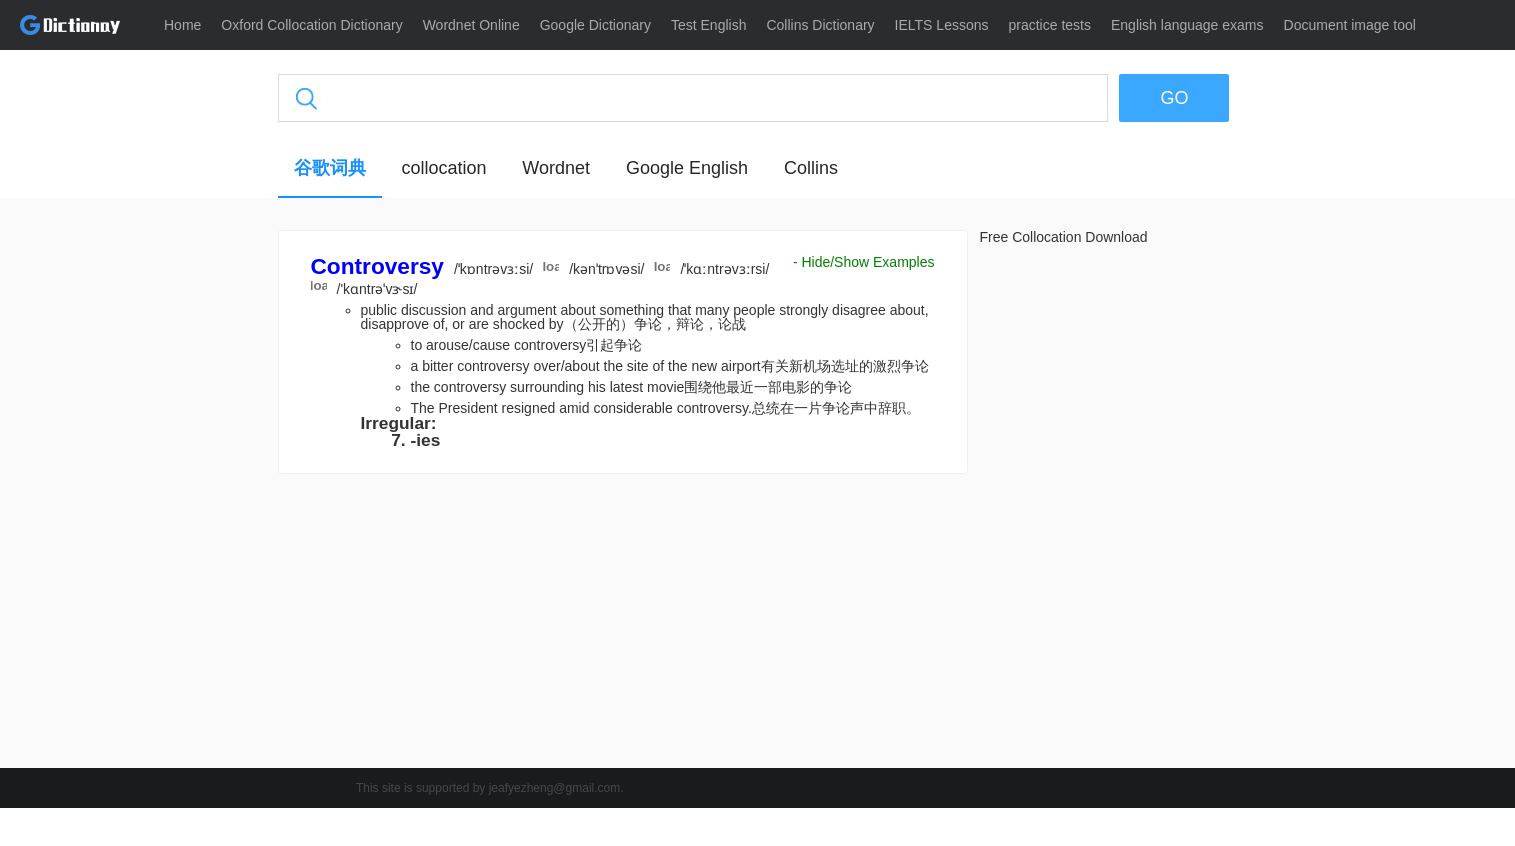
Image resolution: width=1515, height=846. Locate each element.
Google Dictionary (595, 25)
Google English (687, 168)
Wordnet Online (471, 25)
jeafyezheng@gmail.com (555, 788)
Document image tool (1350, 25)
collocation (443, 168)
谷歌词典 (330, 168)
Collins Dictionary (820, 25)
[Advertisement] (183, 535)
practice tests (1050, 25)
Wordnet (556, 168)
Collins (811, 168)
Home (182, 25)
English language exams (1187, 25)
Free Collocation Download (1064, 237)
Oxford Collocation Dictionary (311, 25)
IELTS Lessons (942, 25)
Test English (708, 25)
